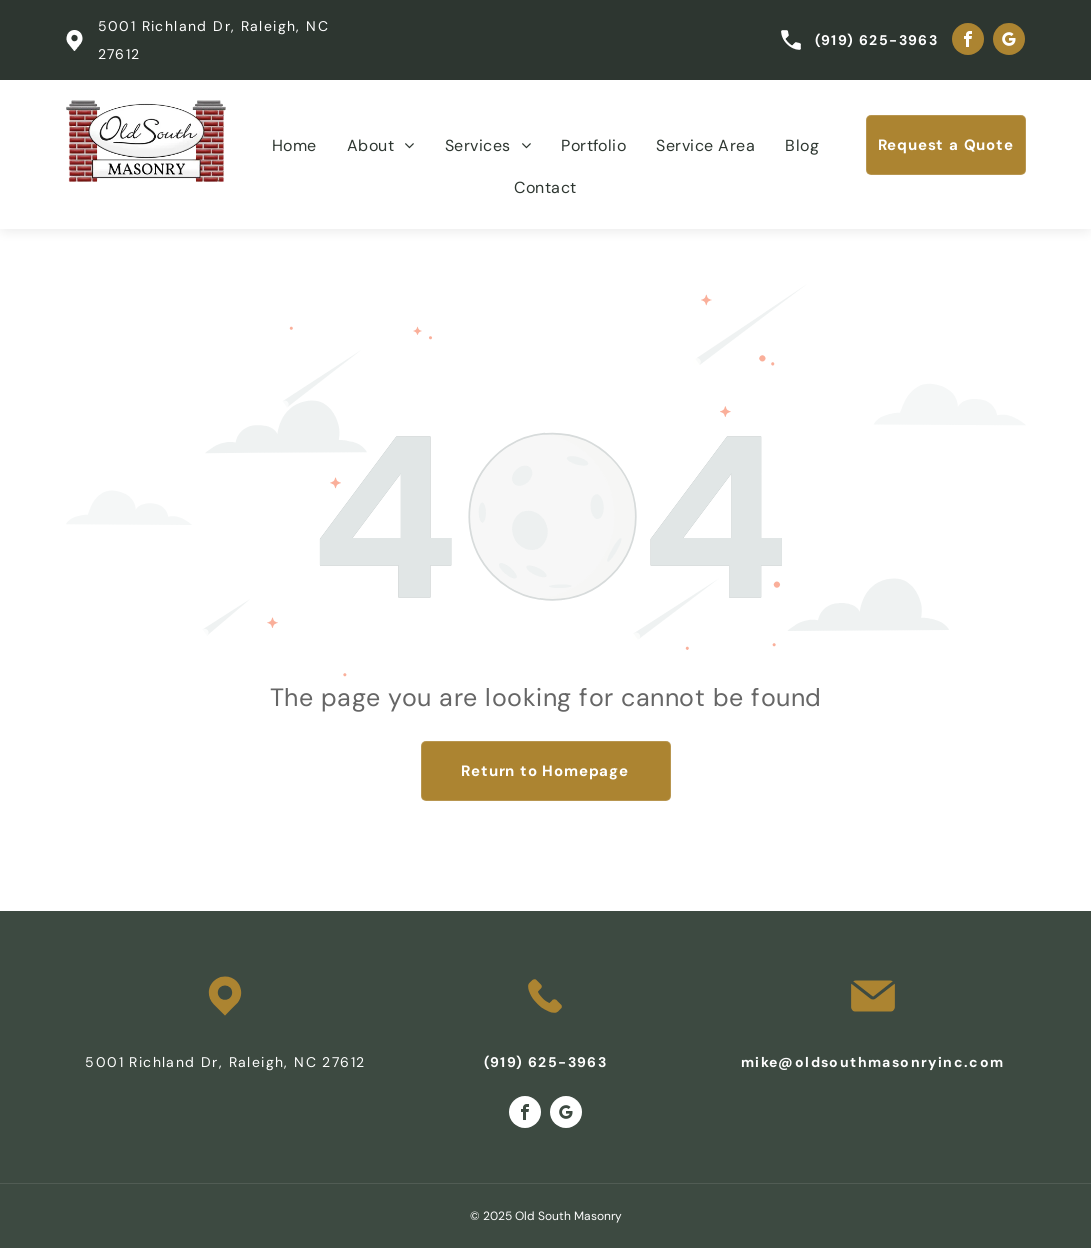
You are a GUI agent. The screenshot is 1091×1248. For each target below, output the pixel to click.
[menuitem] (294, 146)
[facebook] (968, 41)
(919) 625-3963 (877, 40)
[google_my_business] (1009, 41)
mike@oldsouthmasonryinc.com (873, 1062)
